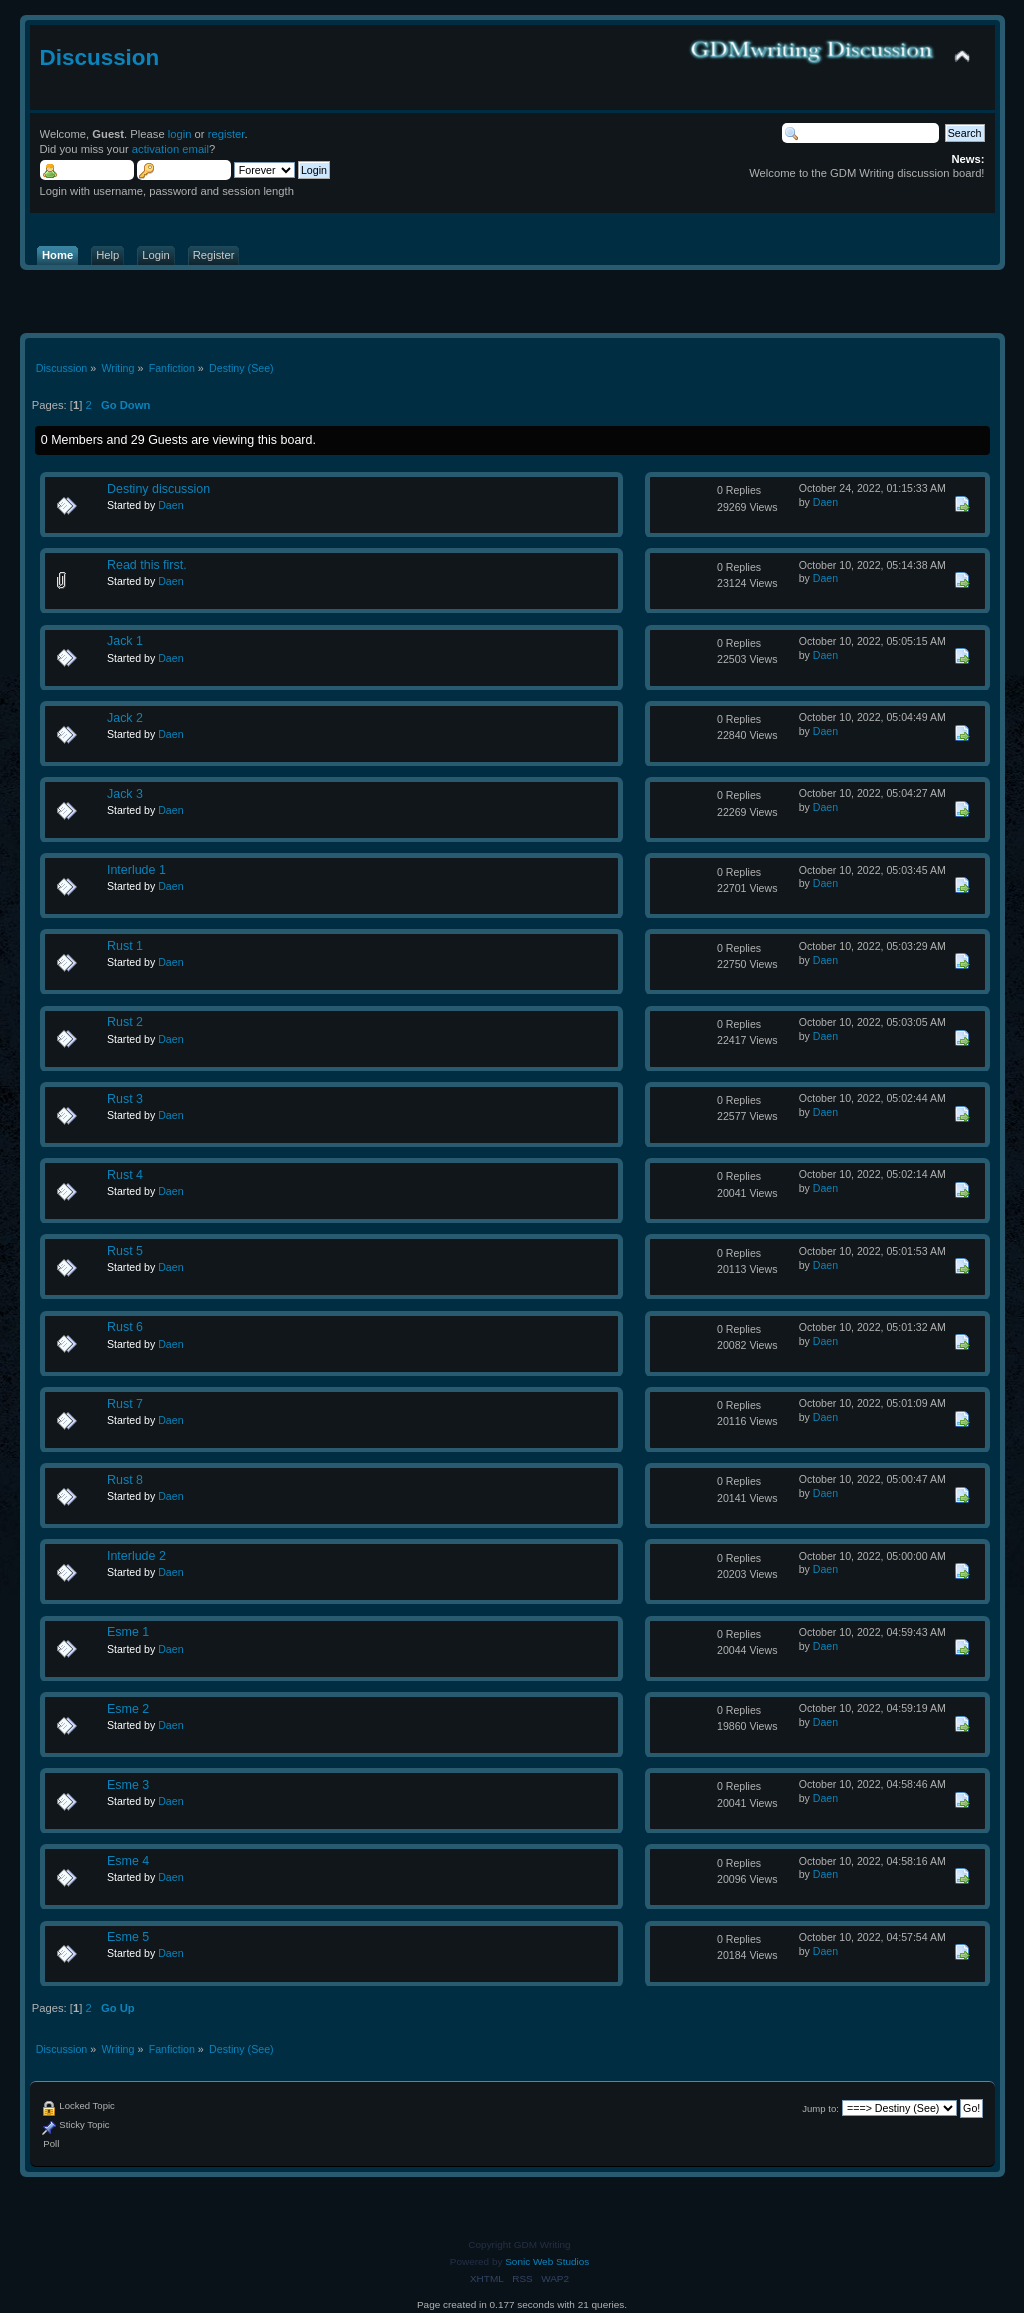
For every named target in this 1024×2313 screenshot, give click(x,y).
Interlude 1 (136, 870)
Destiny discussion (158, 489)
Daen (170, 505)
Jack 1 (125, 641)
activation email (170, 149)
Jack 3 (125, 794)
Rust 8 (125, 1480)
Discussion (100, 57)
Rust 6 (125, 1327)
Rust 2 (125, 1022)
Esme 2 (128, 1709)
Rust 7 (125, 1404)
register (226, 134)
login (180, 134)
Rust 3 (125, 1099)
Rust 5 (125, 1251)
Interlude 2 (136, 1556)
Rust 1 (125, 946)
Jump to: (820, 2108)
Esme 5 (128, 1937)
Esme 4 (128, 1861)
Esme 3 (128, 1785)
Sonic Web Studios (547, 2261)
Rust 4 (125, 1175)
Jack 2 (125, 718)
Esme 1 (128, 1632)
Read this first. (147, 565)
